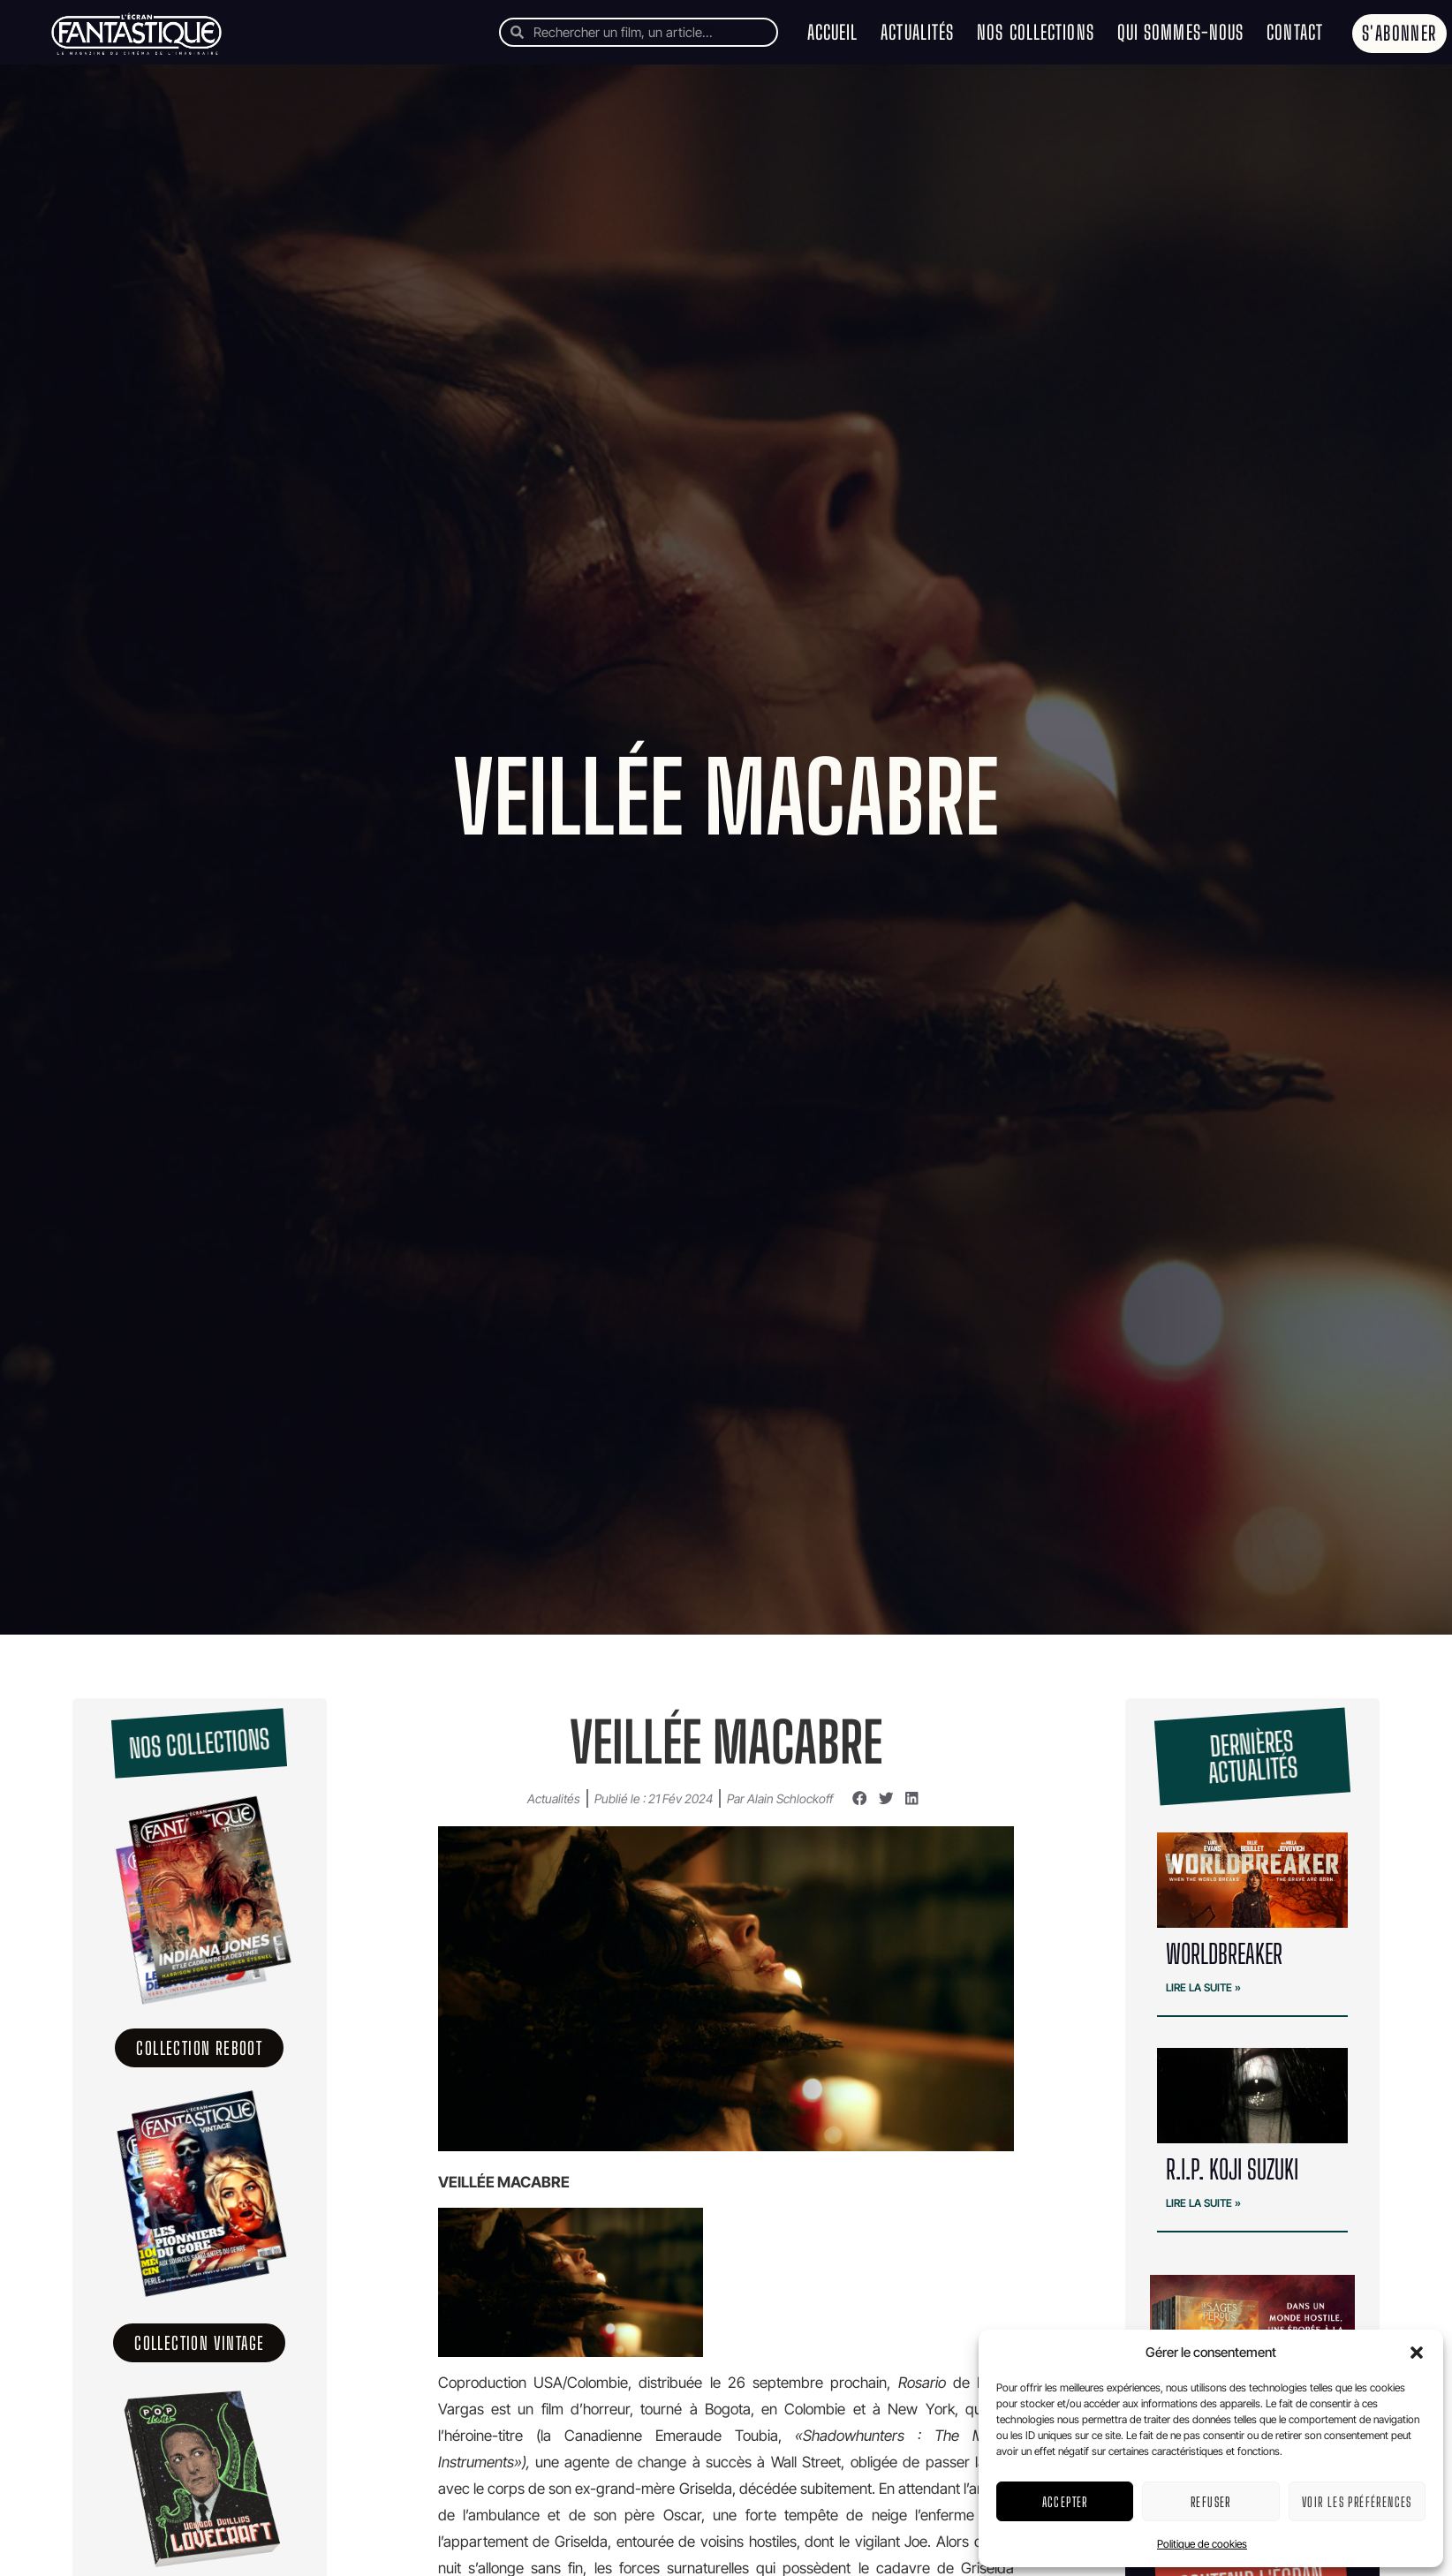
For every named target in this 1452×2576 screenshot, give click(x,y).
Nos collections (1035, 32)
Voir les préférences (1357, 2502)
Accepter (1065, 2502)
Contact (1295, 32)
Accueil (832, 32)
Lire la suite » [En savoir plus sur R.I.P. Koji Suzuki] (1203, 2203)
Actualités (917, 32)
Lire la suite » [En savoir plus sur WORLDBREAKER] (1203, 1987)
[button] (1417, 2352)
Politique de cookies (1202, 2543)
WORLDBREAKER (1224, 1953)
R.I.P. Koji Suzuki (1232, 2169)
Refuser (1211, 2502)
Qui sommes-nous (1180, 32)
